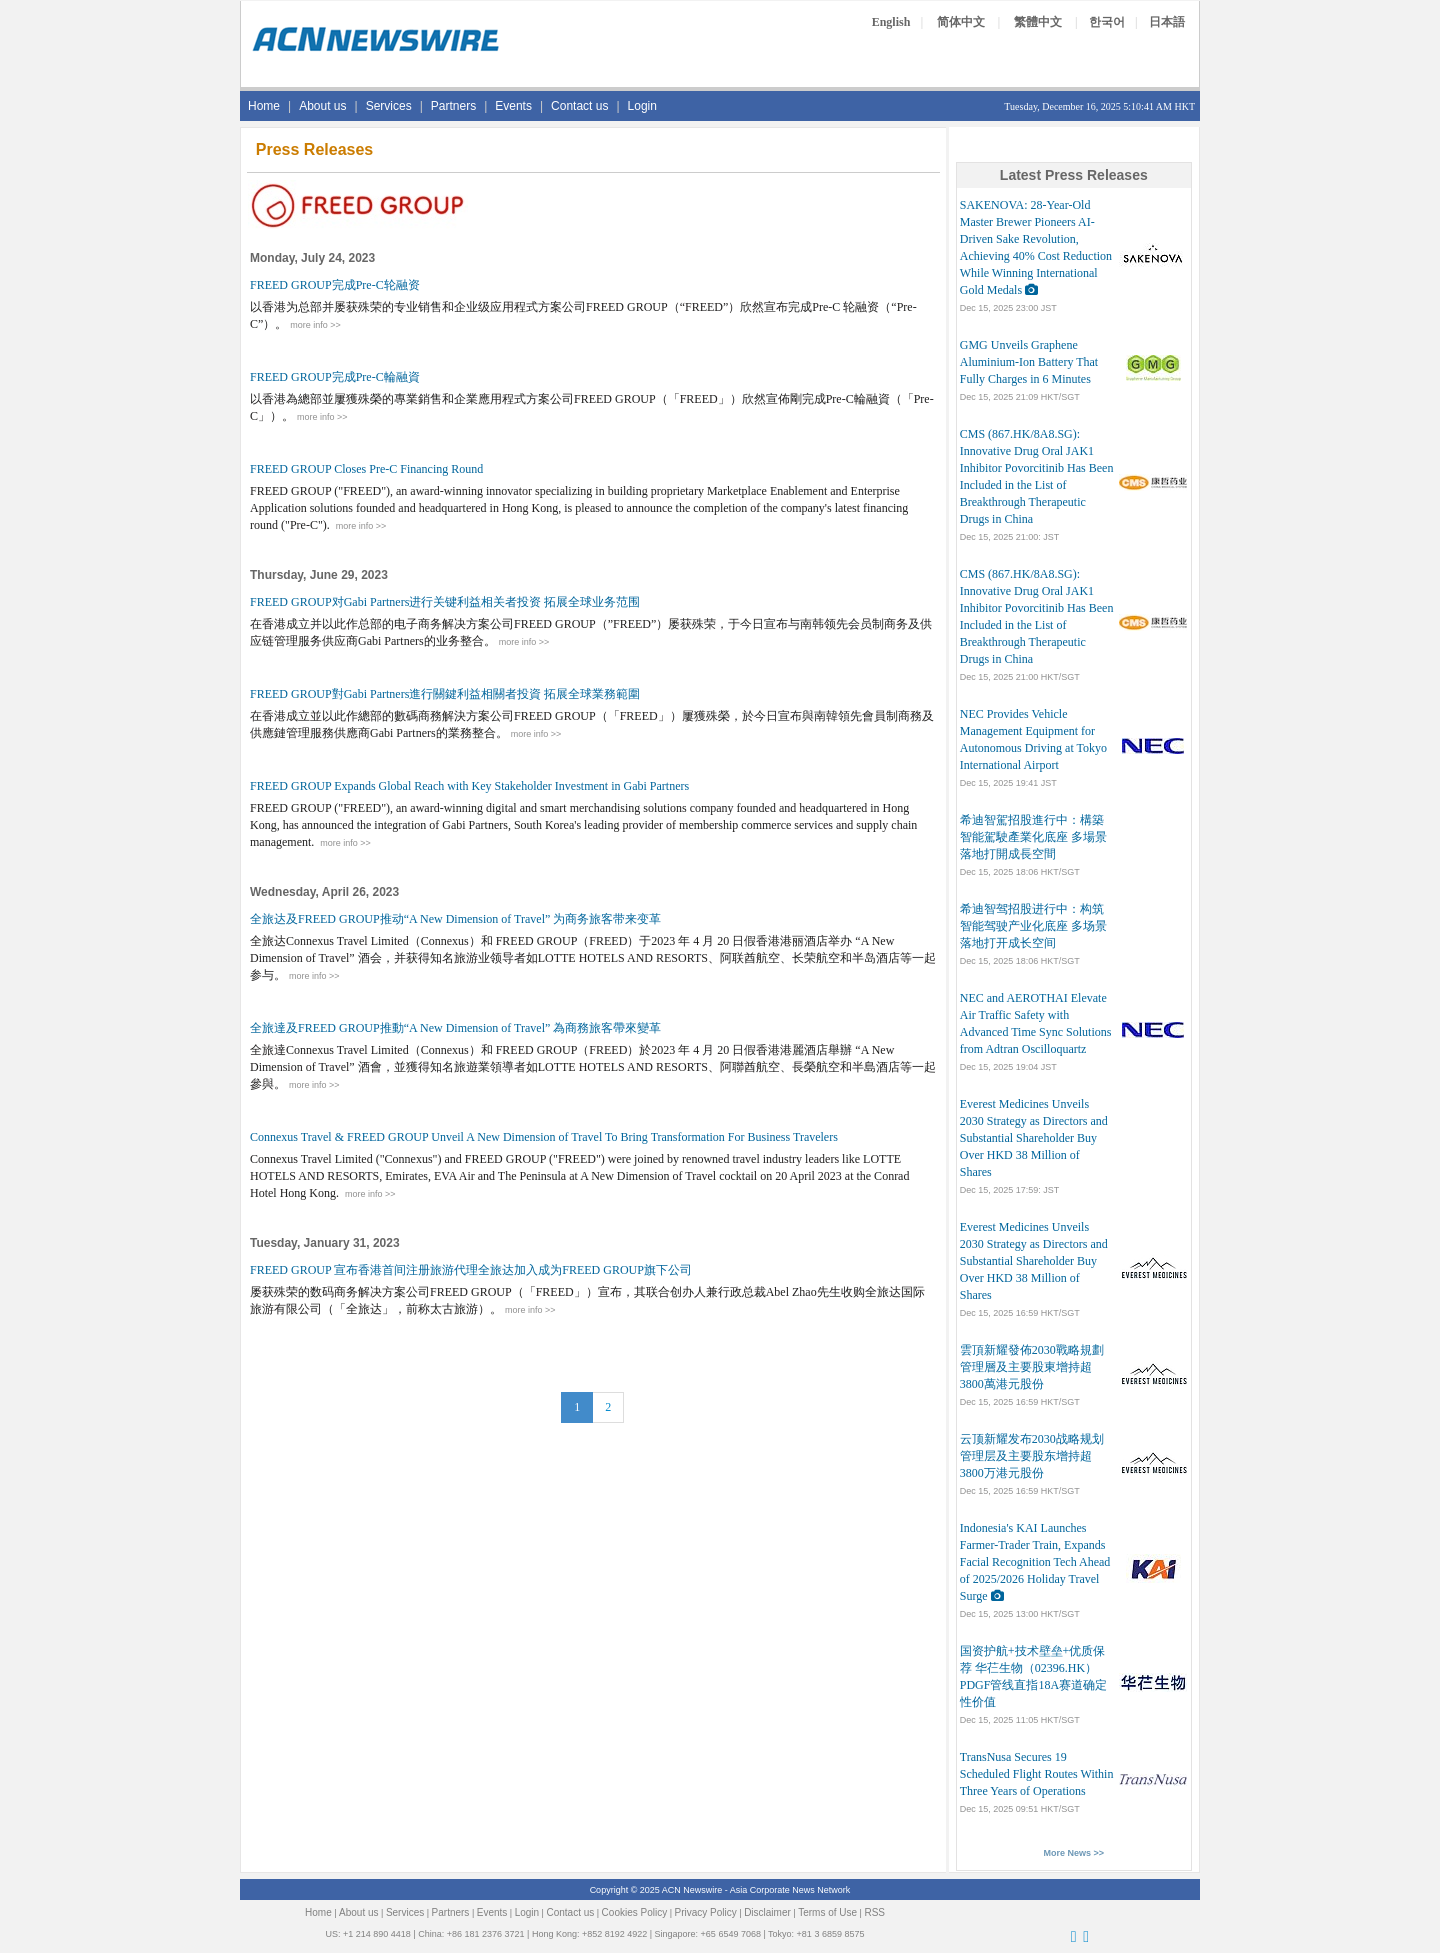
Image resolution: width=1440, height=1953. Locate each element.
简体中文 (961, 22)
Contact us (579, 106)
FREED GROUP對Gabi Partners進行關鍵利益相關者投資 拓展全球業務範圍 (445, 694)
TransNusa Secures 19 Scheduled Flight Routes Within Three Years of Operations (1037, 1774)
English (891, 22)
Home (264, 106)
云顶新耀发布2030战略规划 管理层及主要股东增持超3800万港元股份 (1032, 1456)
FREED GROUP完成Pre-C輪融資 (335, 377)
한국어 (1107, 22)
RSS (874, 1912)
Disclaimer (767, 1912)
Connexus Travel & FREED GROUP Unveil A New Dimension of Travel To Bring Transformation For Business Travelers (544, 1137)
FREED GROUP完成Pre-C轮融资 (335, 285)
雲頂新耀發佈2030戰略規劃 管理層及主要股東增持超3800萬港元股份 (1032, 1367)
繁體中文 (1038, 22)
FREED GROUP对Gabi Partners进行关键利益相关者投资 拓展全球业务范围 (445, 602)
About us (322, 106)
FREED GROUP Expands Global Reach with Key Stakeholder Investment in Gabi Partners (469, 786)
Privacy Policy (706, 1912)
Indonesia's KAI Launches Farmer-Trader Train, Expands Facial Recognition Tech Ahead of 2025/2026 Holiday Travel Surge (1035, 1562)
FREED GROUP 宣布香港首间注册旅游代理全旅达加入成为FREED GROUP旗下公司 (471, 1270)
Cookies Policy (635, 1912)
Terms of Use (827, 1912)
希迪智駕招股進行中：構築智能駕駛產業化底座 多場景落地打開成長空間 (1033, 837)
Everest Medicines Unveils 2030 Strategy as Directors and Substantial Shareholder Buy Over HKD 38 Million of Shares (1034, 1138)
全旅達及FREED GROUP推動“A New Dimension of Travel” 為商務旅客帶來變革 (455, 1028)
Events (513, 106)
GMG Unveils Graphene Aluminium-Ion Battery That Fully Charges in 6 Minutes (1029, 362)
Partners (453, 106)
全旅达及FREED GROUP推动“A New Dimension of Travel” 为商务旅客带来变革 (455, 919)
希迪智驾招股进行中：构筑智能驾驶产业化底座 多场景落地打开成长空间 (1033, 926)
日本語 (1167, 22)
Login (642, 106)
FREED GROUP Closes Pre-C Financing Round (366, 469)
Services (389, 106)
